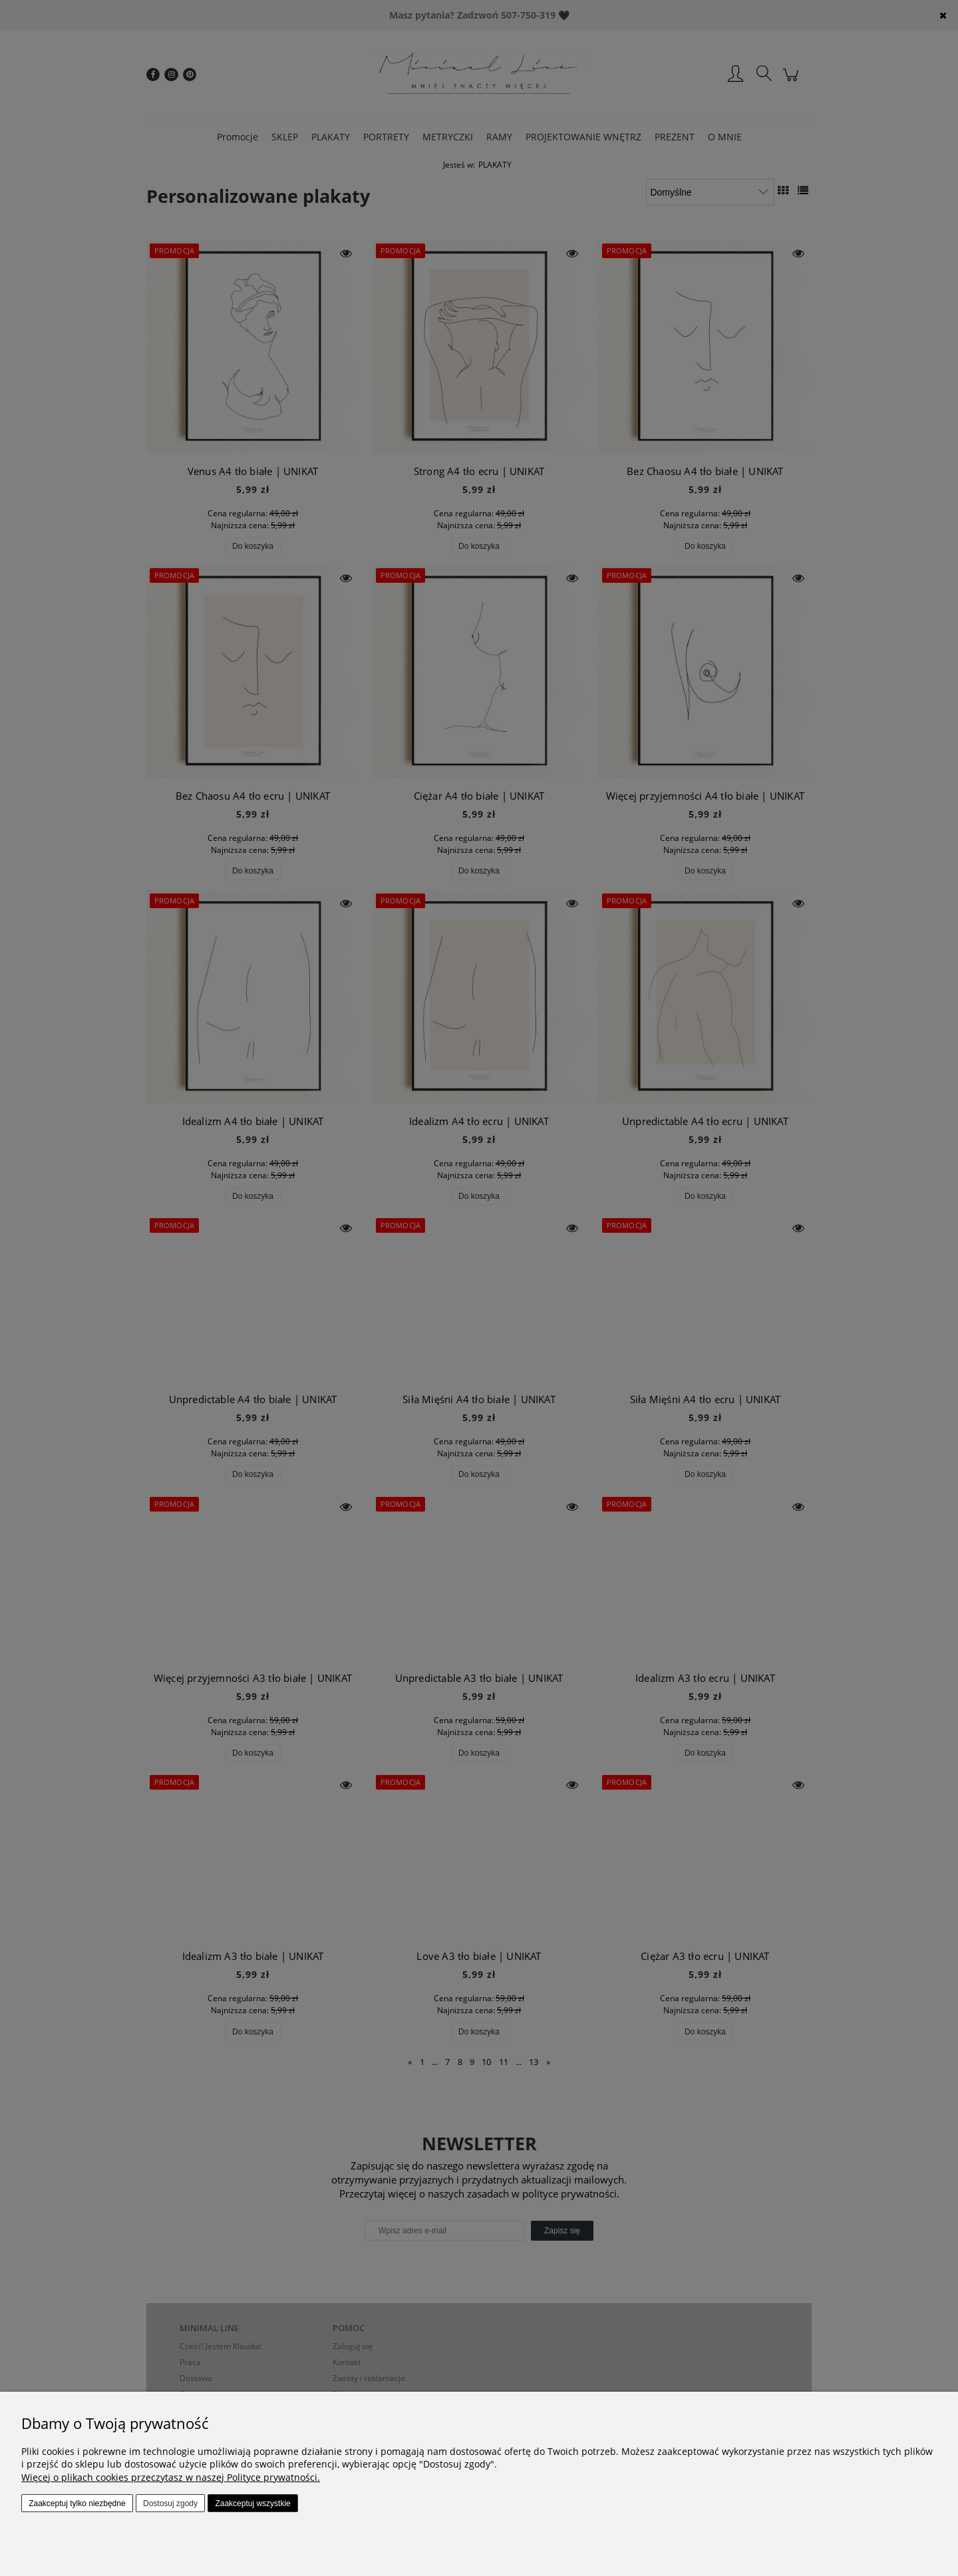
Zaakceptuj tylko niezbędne (77, 2503)
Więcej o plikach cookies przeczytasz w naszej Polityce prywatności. (170, 2477)
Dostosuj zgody (170, 2503)
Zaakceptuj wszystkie (252, 2503)
